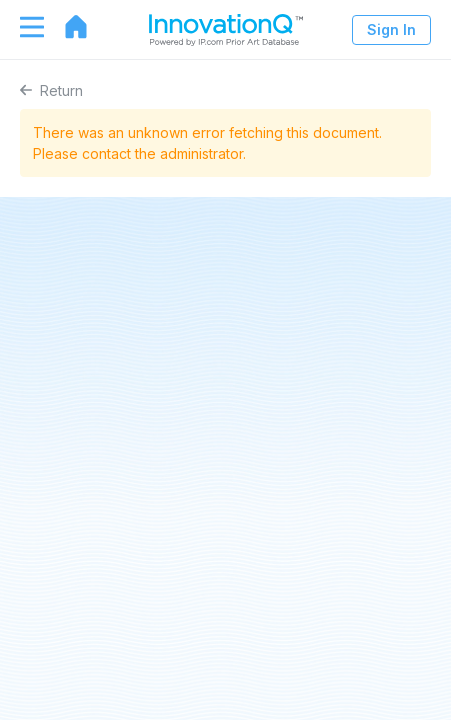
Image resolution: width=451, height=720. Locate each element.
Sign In (391, 29)
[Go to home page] (66, 27)
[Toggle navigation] (22, 27)
